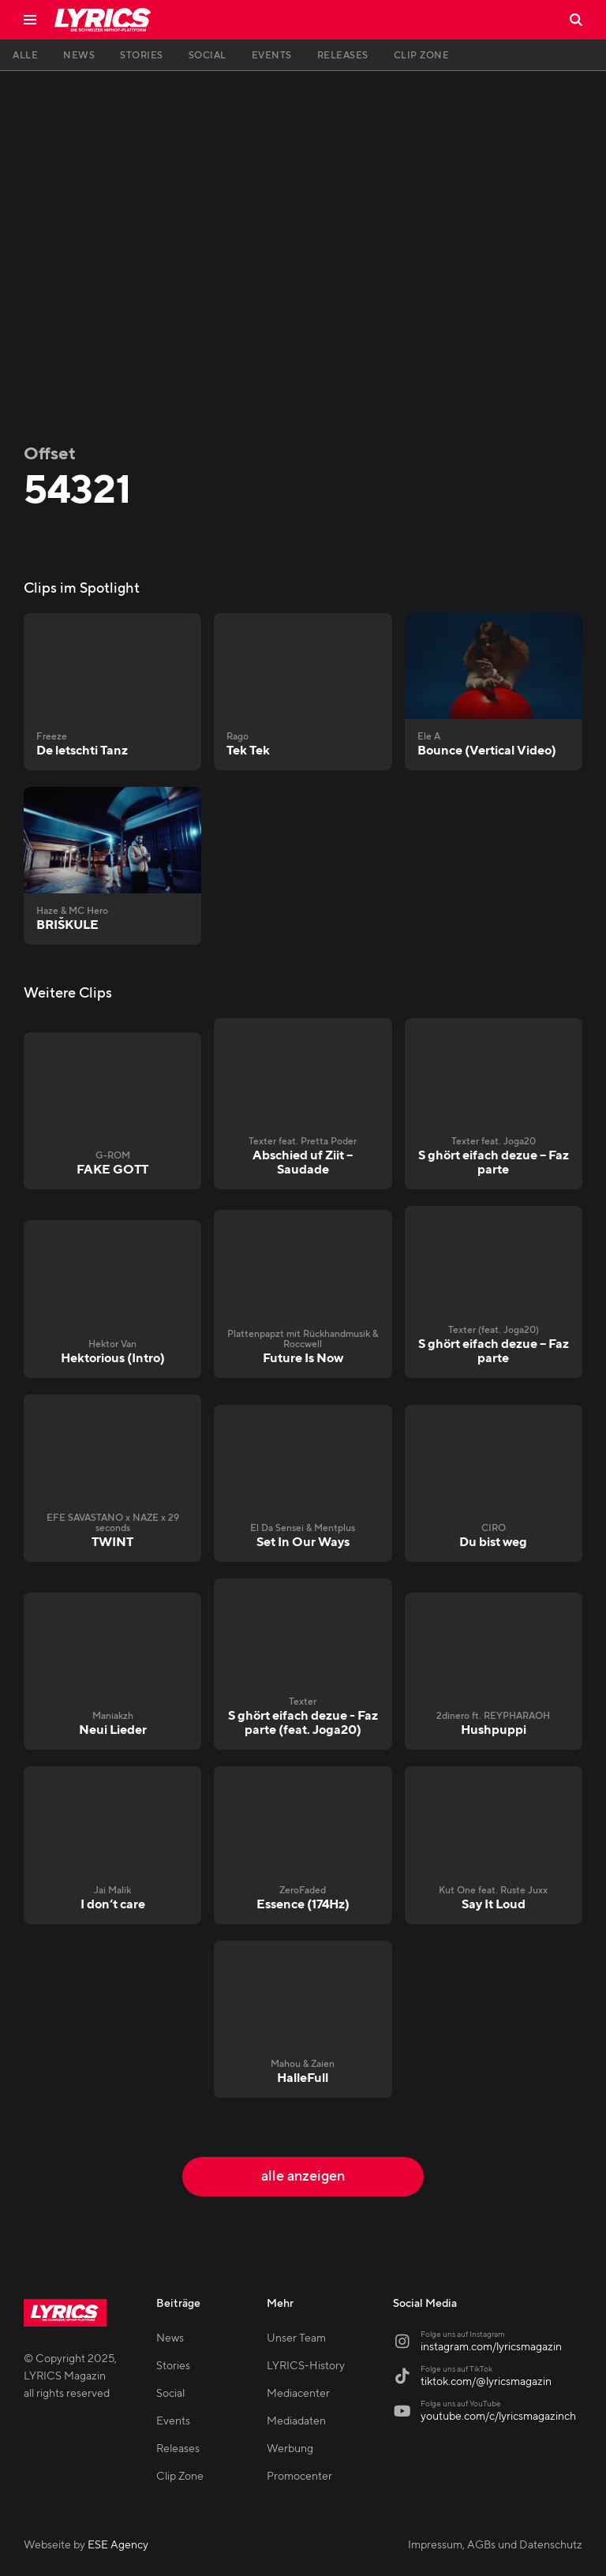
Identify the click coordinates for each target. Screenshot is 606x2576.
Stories (173, 2366)
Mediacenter (298, 2394)
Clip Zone (180, 2476)
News (170, 2338)
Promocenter (299, 2476)
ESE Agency (118, 2545)
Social (170, 2394)
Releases (178, 2449)
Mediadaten (296, 2421)
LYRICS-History (306, 2366)
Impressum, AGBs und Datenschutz (495, 2545)
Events (173, 2421)
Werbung (290, 2449)
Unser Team (296, 2338)
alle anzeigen (303, 2176)
